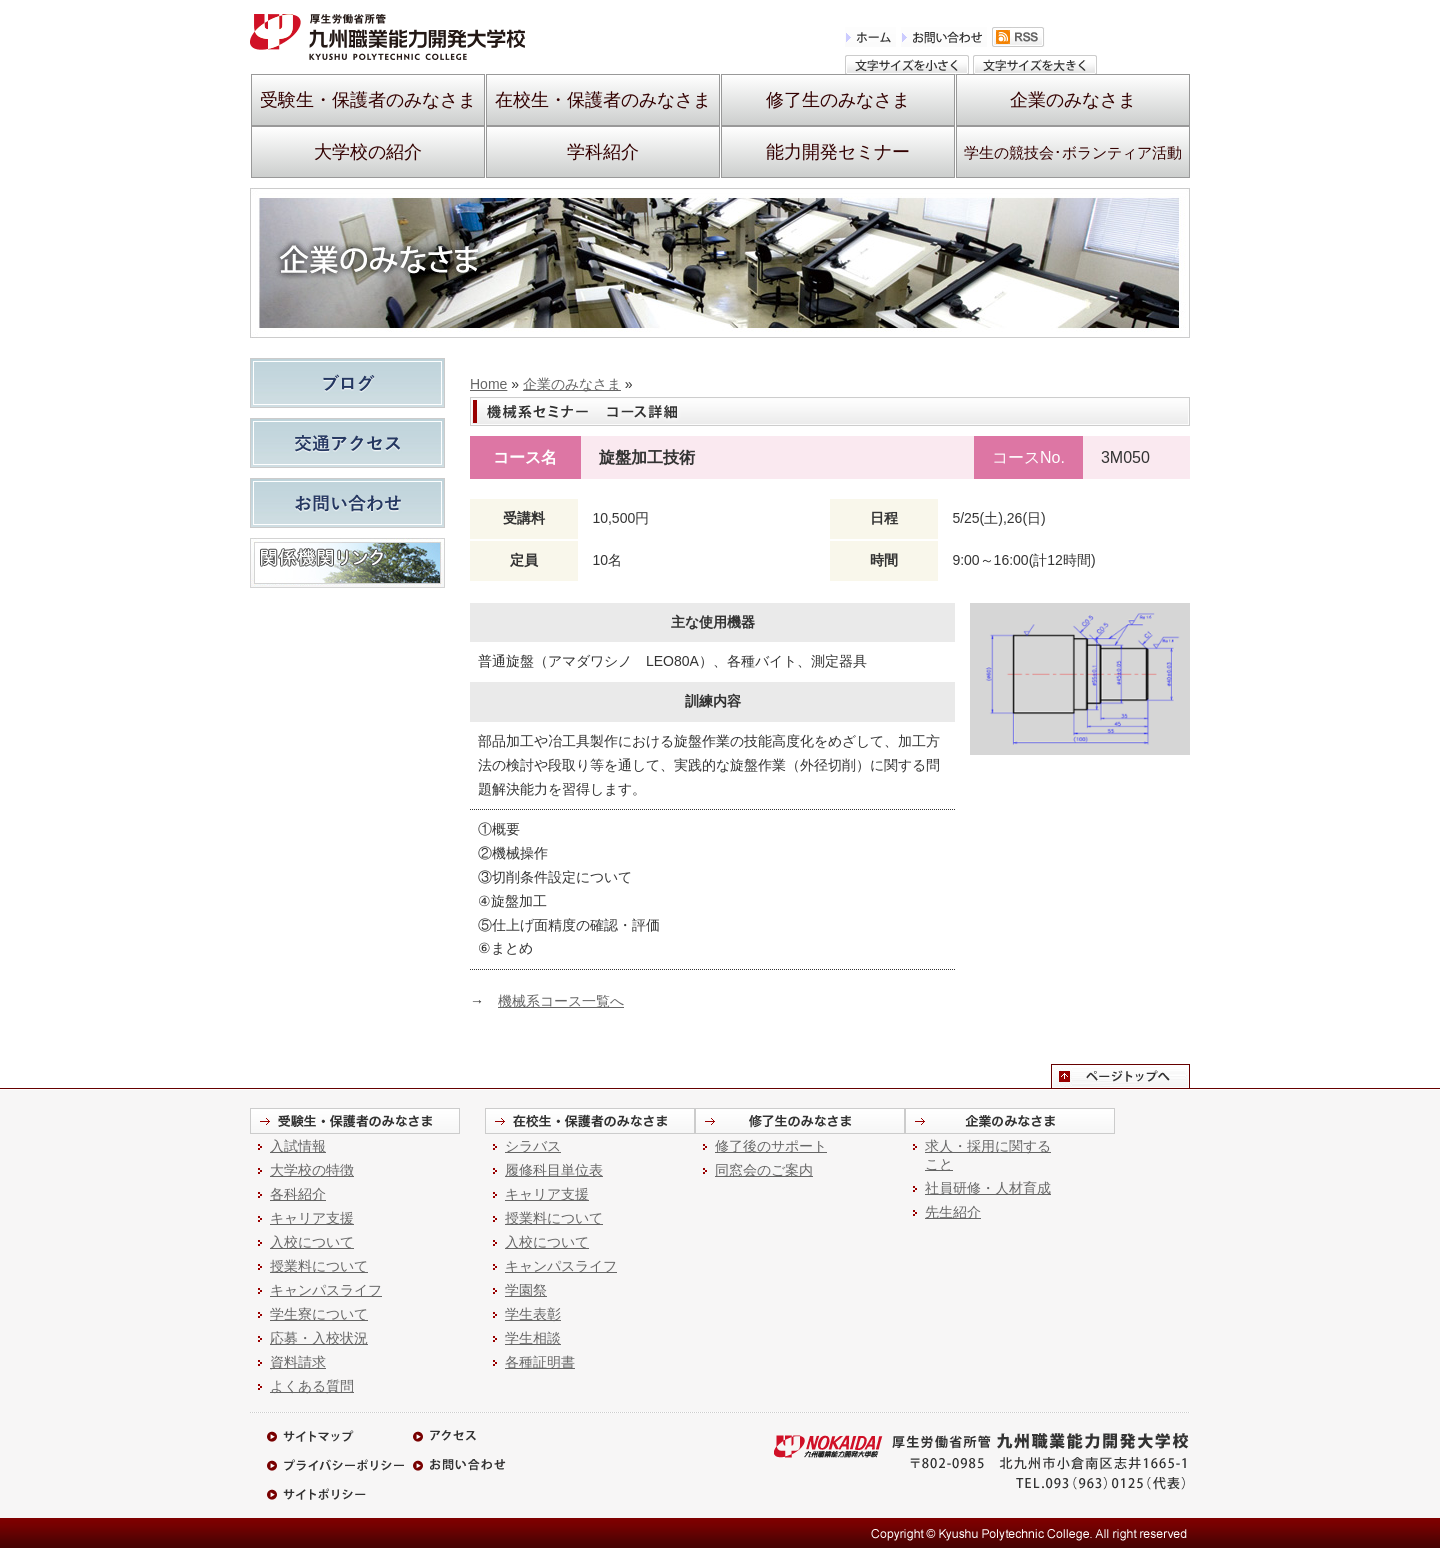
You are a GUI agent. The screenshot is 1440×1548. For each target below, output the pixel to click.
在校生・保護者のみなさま (603, 100)
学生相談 (533, 1338)
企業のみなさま (1073, 100)
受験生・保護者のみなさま (368, 100)
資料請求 (298, 1362)
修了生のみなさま (838, 100)
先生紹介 (953, 1212)
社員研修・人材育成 (988, 1188)
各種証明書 (540, 1362)
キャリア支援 (312, 1218)
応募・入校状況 (319, 1338)
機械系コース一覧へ (561, 1001)
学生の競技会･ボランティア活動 (1073, 152)
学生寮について (319, 1314)
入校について (312, 1242)
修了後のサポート (771, 1146)
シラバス (533, 1146)
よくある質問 (312, 1386)
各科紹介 (298, 1194)
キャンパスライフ (326, 1290)
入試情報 (298, 1146)
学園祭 (526, 1290)
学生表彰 (533, 1314)
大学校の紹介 (368, 152)
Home (488, 384)
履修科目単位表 (554, 1170)
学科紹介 (603, 152)
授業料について (319, 1266)
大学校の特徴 (312, 1170)
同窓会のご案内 (764, 1170)
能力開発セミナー (838, 152)
